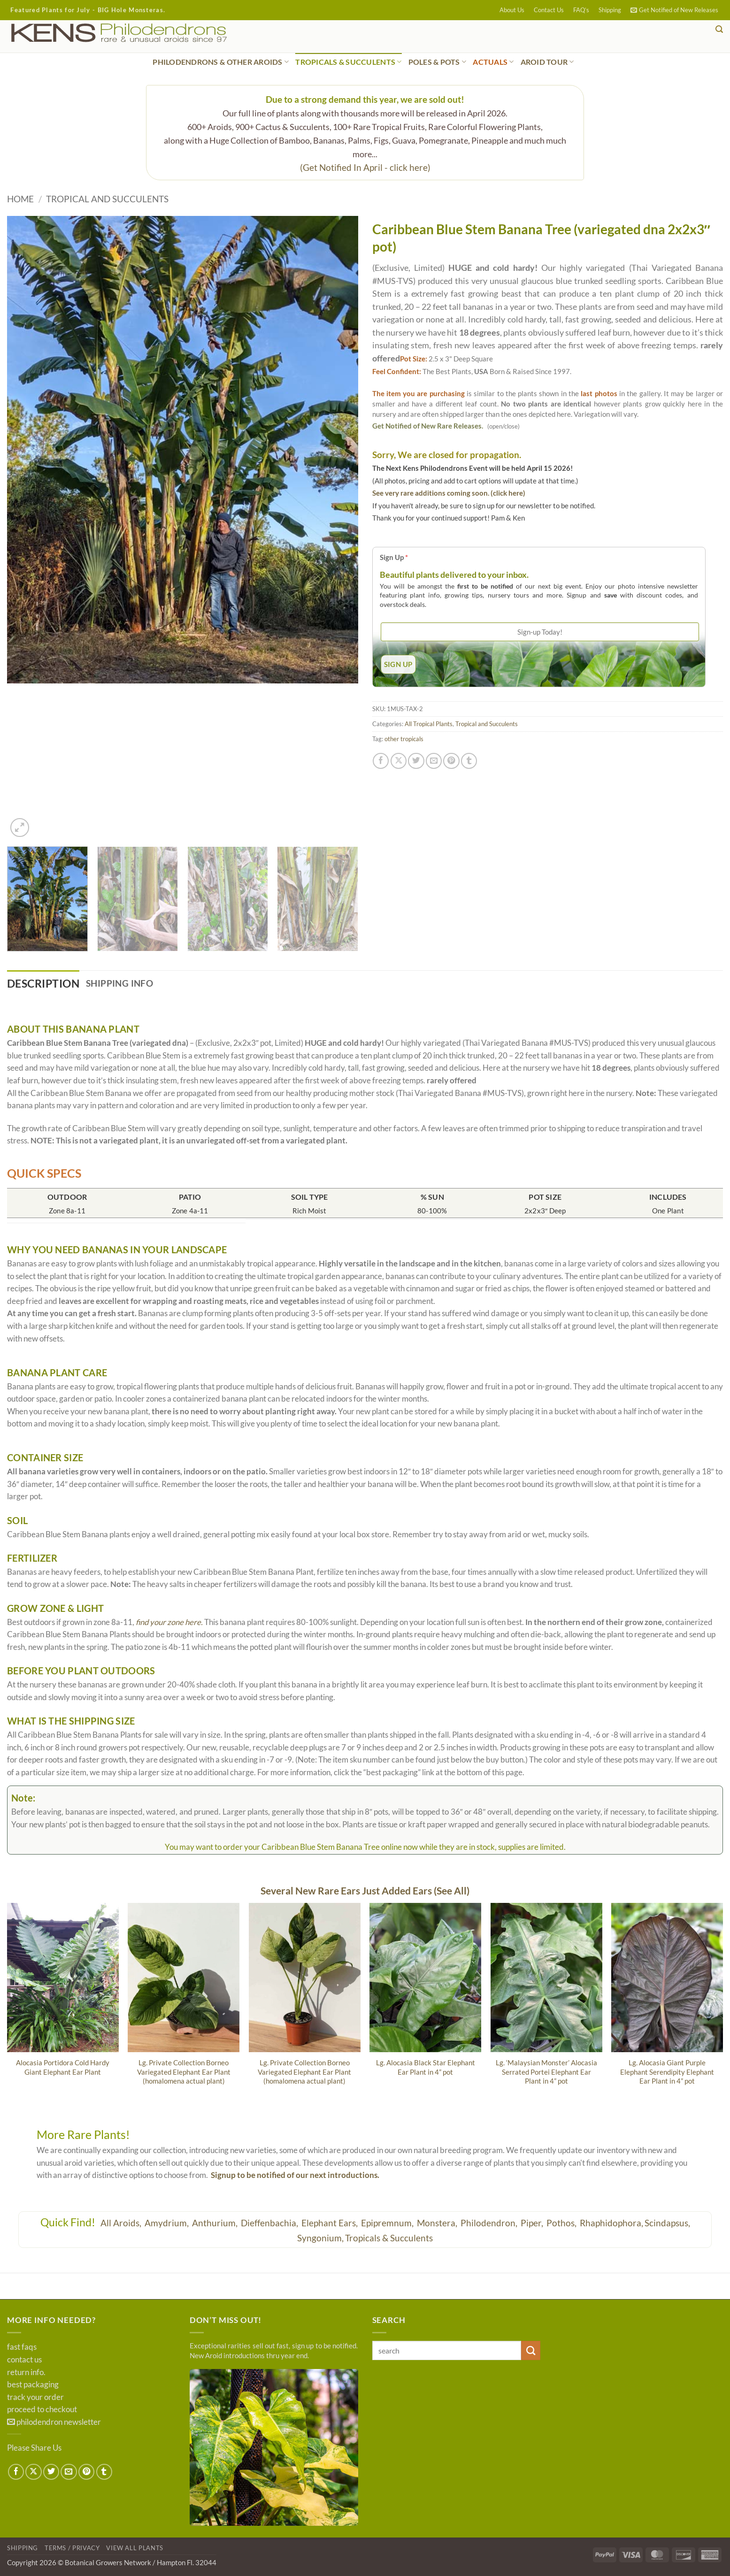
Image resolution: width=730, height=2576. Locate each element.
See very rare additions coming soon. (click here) (448, 493)
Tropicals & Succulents (389, 2238)
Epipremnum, (388, 2223)
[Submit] (530, 2351)
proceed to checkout (42, 2410)
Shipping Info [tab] (126, 983)
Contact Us (549, 10)
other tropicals (403, 739)
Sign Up (394, 557)
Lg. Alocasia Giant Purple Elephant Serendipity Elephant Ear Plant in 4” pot (667, 2072)
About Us (511, 10)
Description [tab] (45, 983)
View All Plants (134, 2549)
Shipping (610, 10)
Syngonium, (320, 2238)
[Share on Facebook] (381, 761)
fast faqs (22, 2348)
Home (20, 198)
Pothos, (562, 2223)
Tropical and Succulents (107, 198)
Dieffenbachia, (270, 2223)
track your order (35, 2397)
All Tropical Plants (429, 724)
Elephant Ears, (330, 2223)
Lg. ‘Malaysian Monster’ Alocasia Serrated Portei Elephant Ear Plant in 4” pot (546, 2072)
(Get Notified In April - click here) (365, 167)
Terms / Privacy (72, 2549)
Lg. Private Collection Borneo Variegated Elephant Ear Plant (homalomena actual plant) (184, 2072)
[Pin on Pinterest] (451, 761)
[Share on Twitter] (416, 761)
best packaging (33, 2385)
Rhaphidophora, (611, 2223)
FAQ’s (581, 10)
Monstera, (438, 2223)
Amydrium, (168, 2223)
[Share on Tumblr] (469, 761)
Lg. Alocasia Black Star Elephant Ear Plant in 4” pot (425, 2067)
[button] (674, 10)
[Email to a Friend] (434, 761)
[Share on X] (399, 761)
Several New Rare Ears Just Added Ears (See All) (365, 1891)
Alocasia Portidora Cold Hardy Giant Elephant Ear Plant (62, 2067)
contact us (24, 2360)
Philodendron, (490, 2223)
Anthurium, (215, 2223)
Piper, (533, 2223)
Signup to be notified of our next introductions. (295, 2175)
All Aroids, (121, 2223)
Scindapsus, (667, 2223)
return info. (26, 2372)
